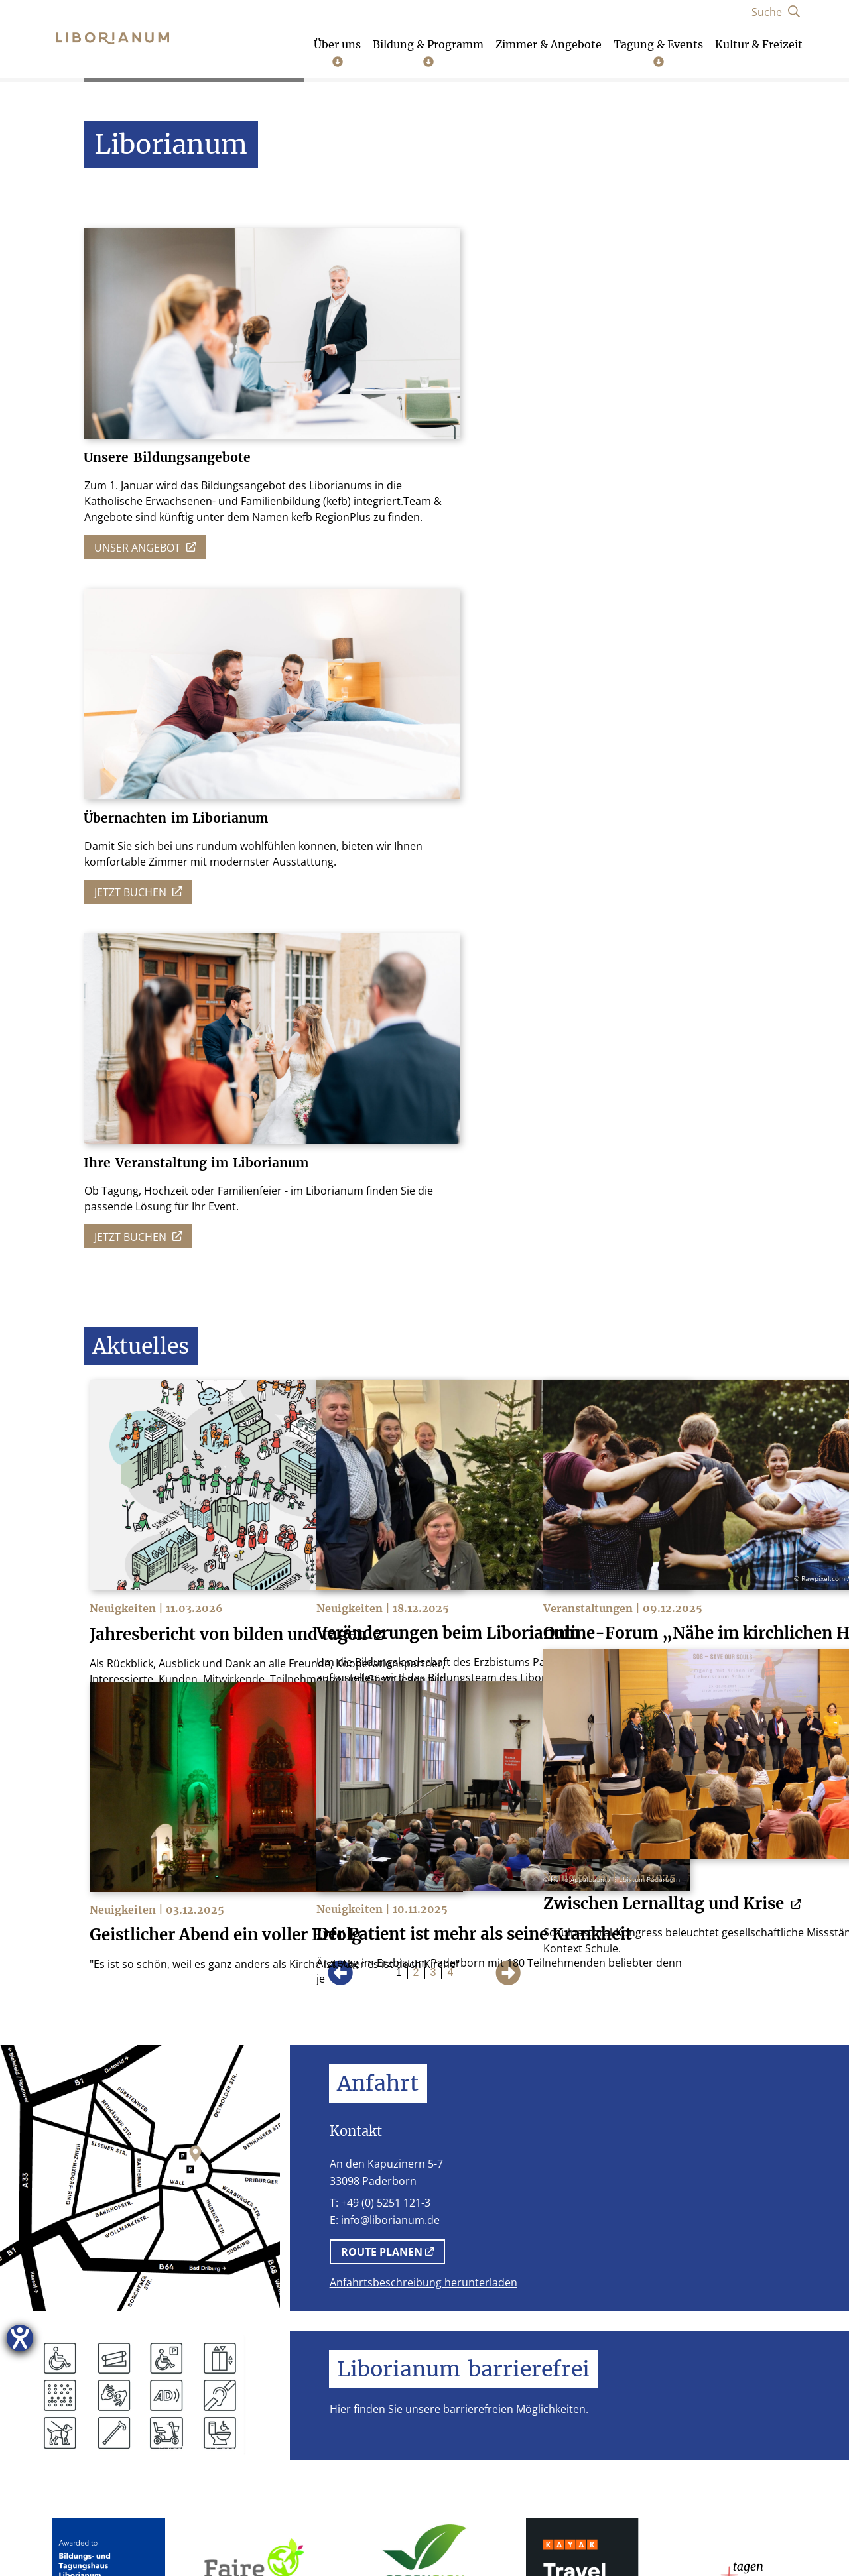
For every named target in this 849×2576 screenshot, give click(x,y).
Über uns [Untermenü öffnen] (337, 52)
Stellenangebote (365, 2536)
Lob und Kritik (699, 2536)
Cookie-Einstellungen (584, 2536)
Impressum (144, 2536)
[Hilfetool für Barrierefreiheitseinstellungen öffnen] (20, 2338)
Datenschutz (227, 2536)
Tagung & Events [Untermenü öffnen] (658, 52)
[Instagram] (650, 2417)
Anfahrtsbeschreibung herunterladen (423, 1829)
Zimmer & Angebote (548, 44)
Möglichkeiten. (552, 1955)
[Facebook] (696, 2417)
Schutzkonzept (468, 2536)
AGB (291, 2536)
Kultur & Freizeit (759, 44)
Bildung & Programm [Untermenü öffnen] (428, 52)
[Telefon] (605, 2417)
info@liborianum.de (390, 1766)
